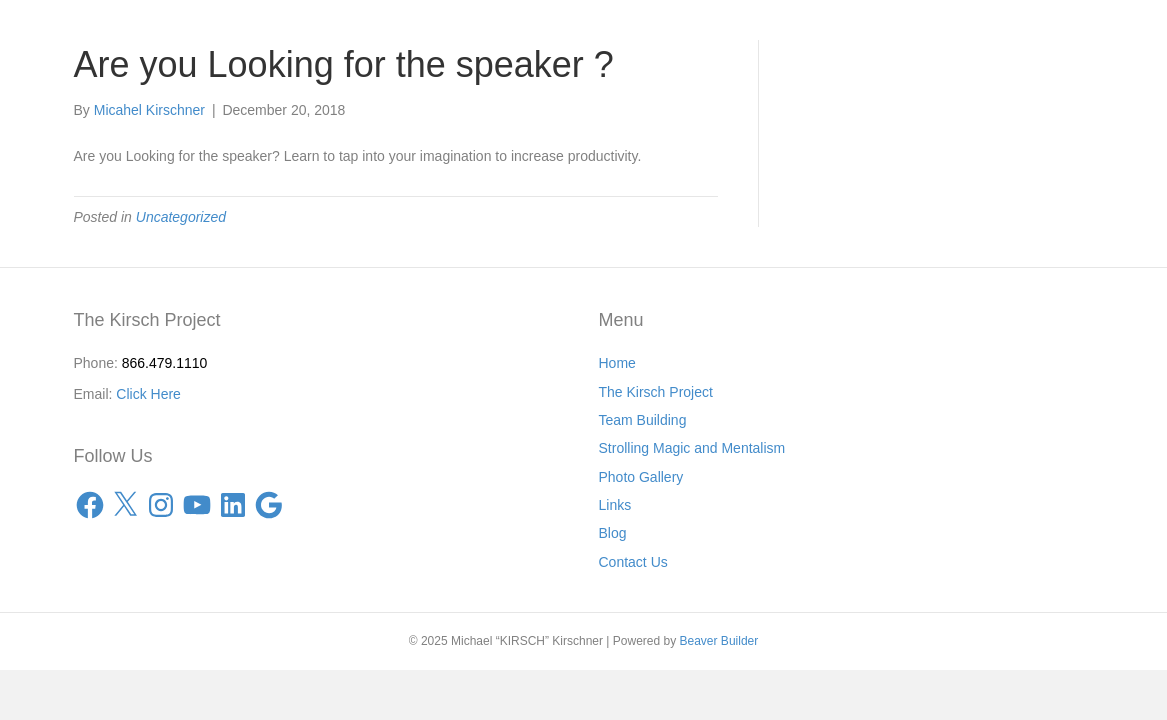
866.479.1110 (165, 363)
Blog (613, 533)
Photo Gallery (641, 477)
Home (617, 363)
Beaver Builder (719, 641)
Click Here (148, 394)
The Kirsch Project (656, 392)
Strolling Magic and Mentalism (692, 448)
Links (615, 505)
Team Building (643, 420)
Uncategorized (181, 217)
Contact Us (633, 562)
